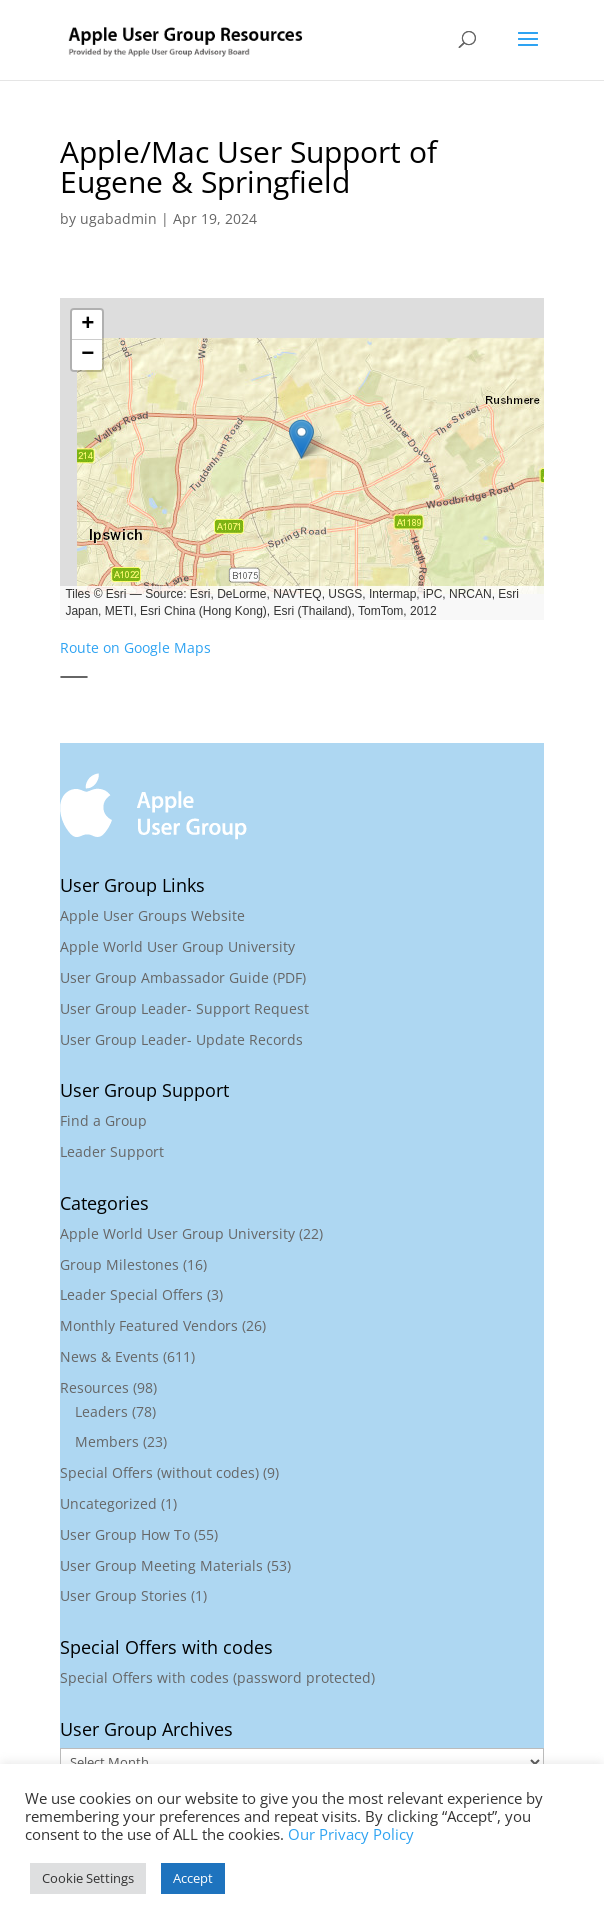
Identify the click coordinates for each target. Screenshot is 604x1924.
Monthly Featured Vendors (149, 1325)
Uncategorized (108, 1503)
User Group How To (125, 1534)
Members (107, 1441)
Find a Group (103, 1120)
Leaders (101, 1411)
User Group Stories (123, 1595)
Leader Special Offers (131, 1294)
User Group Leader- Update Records (181, 1039)
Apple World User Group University (177, 946)
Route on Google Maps (135, 647)
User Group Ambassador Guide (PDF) (183, 977)
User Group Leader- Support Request (184, 1008)
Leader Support (112, 1151)
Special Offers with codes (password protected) (217, 1677)
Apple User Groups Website (152, 915)
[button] (301, 439)
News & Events (109, 1356)
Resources (94, 1387)
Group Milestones (119, 1264)
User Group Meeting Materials (161, 1565)
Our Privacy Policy (351, 1834)
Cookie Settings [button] (88, 1878)
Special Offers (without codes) (159, 1472)
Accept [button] (193, 1878)
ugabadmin (118, 218)
